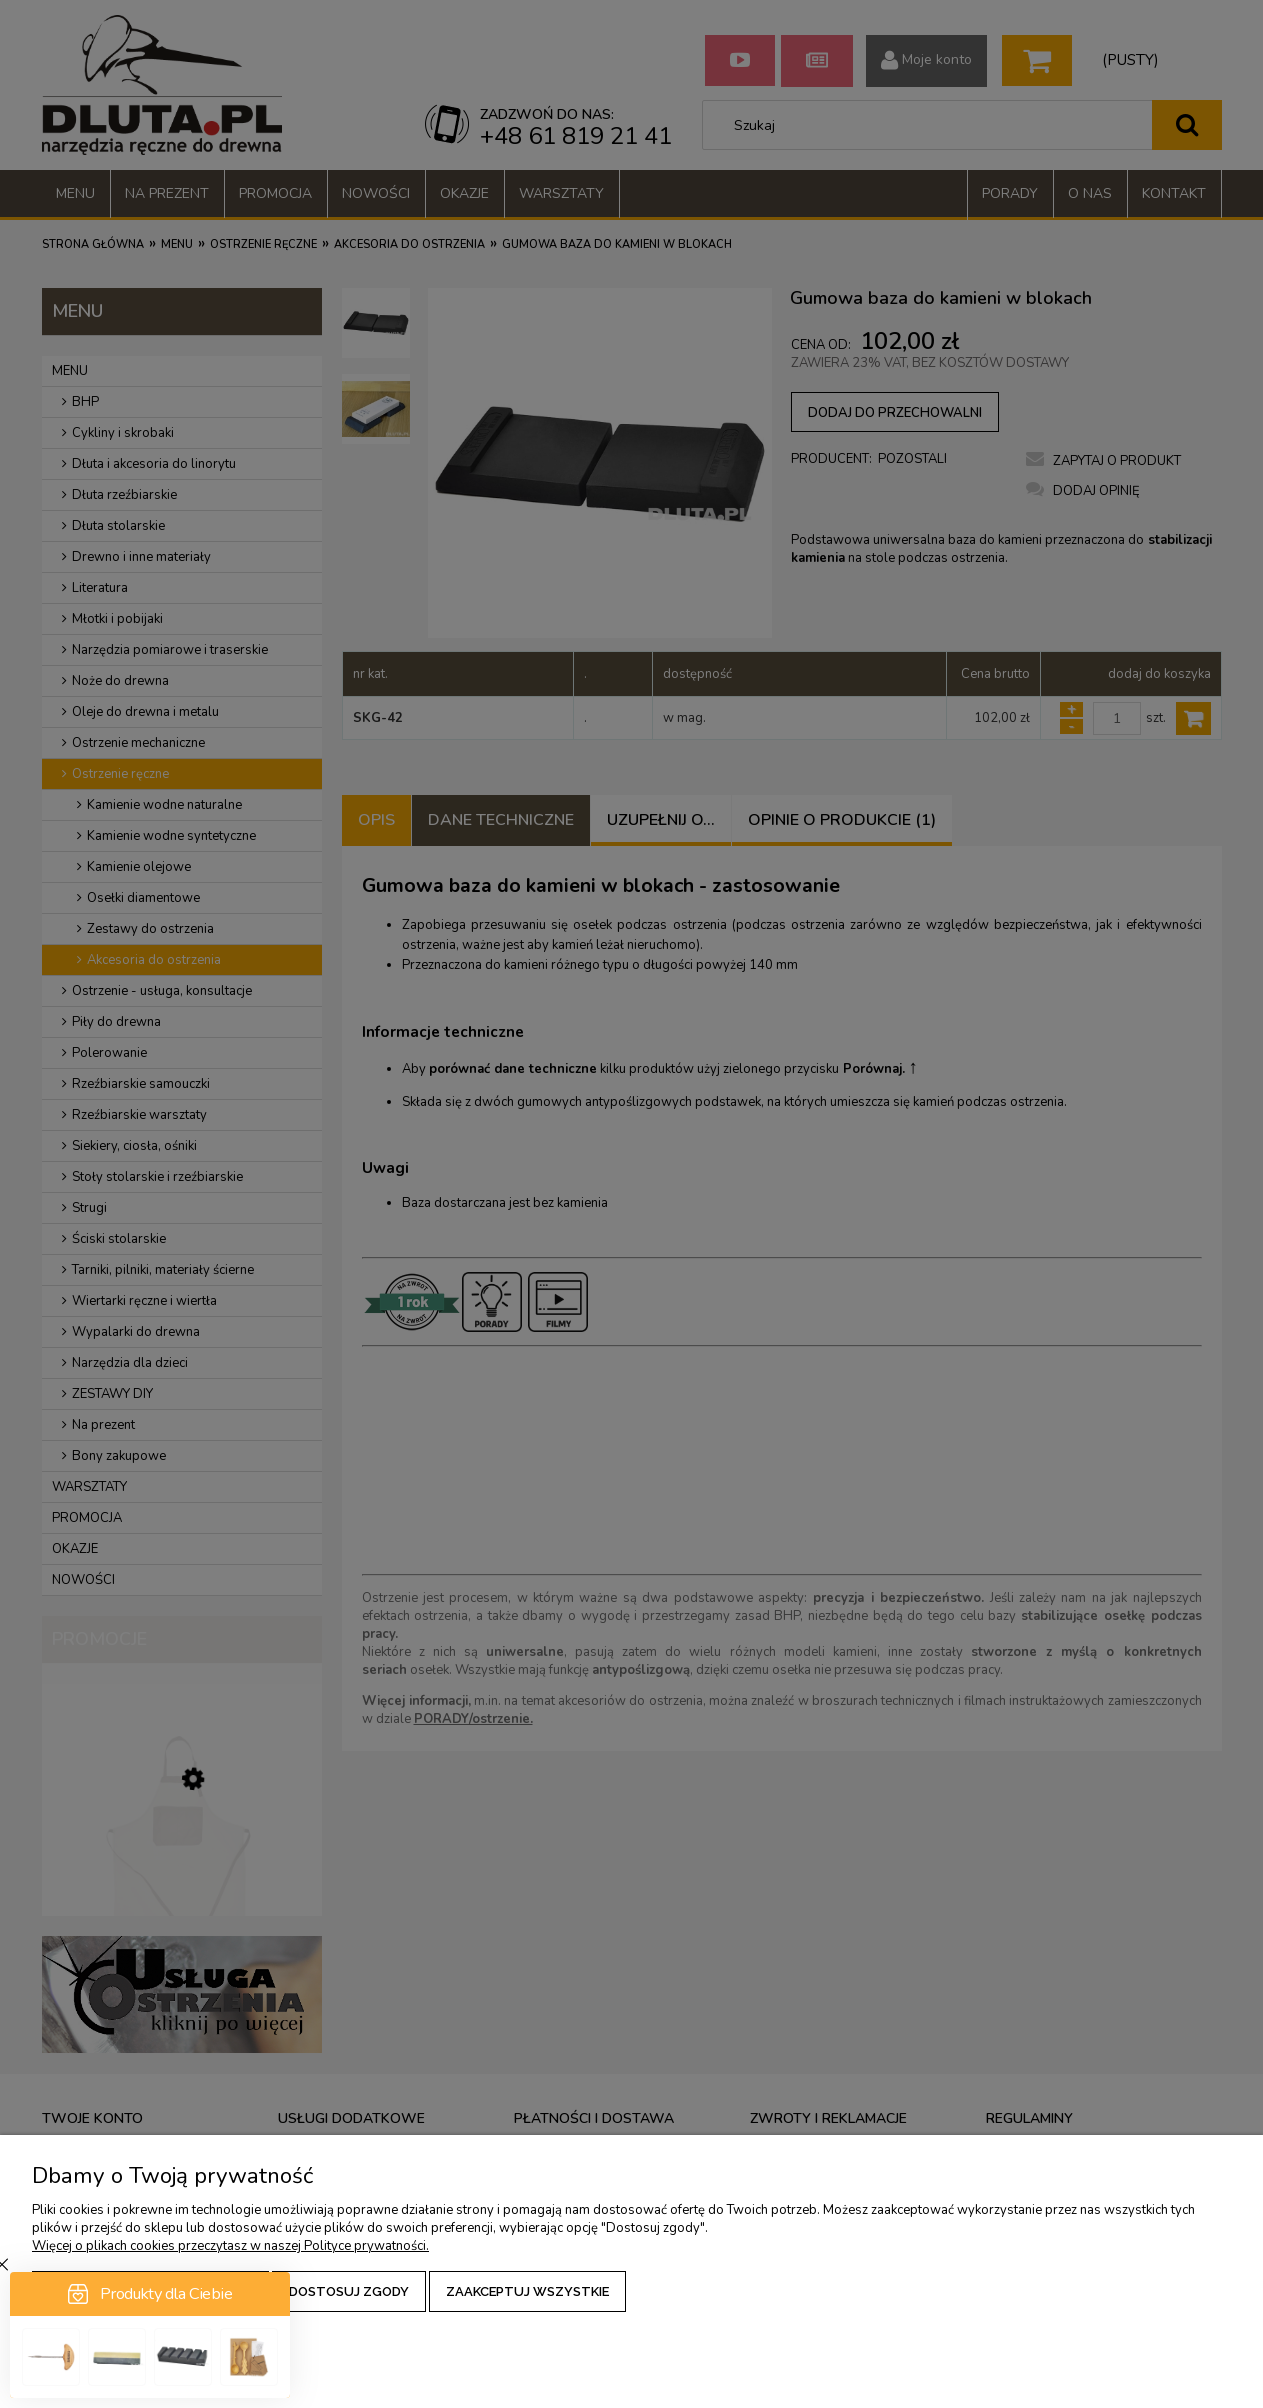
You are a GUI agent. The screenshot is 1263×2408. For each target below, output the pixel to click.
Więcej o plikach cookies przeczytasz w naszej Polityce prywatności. (230, 2246)
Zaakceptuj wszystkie (527, 2291)
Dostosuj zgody (349, 2291)
